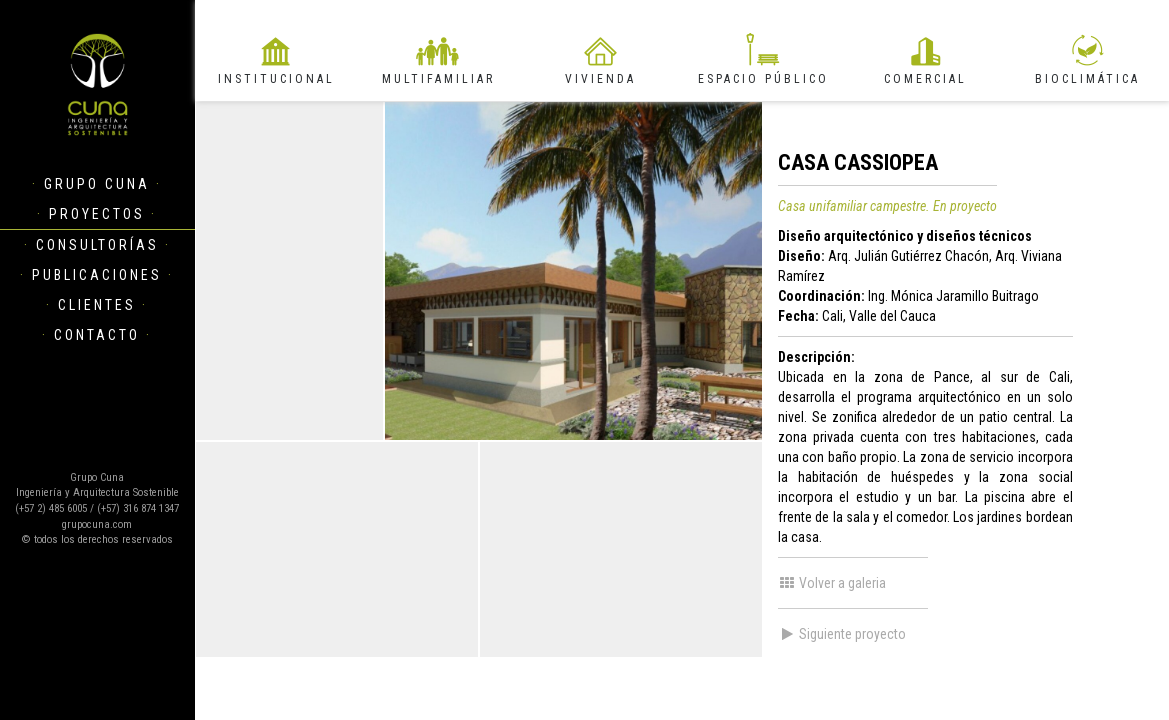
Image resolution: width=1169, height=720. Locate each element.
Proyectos (97, 214)
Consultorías (97, 245)
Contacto (97, 335)
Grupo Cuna (97, 184)
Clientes (97, 305)
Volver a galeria (832, 583)
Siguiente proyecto (842, 634)
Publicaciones (97, 275)
